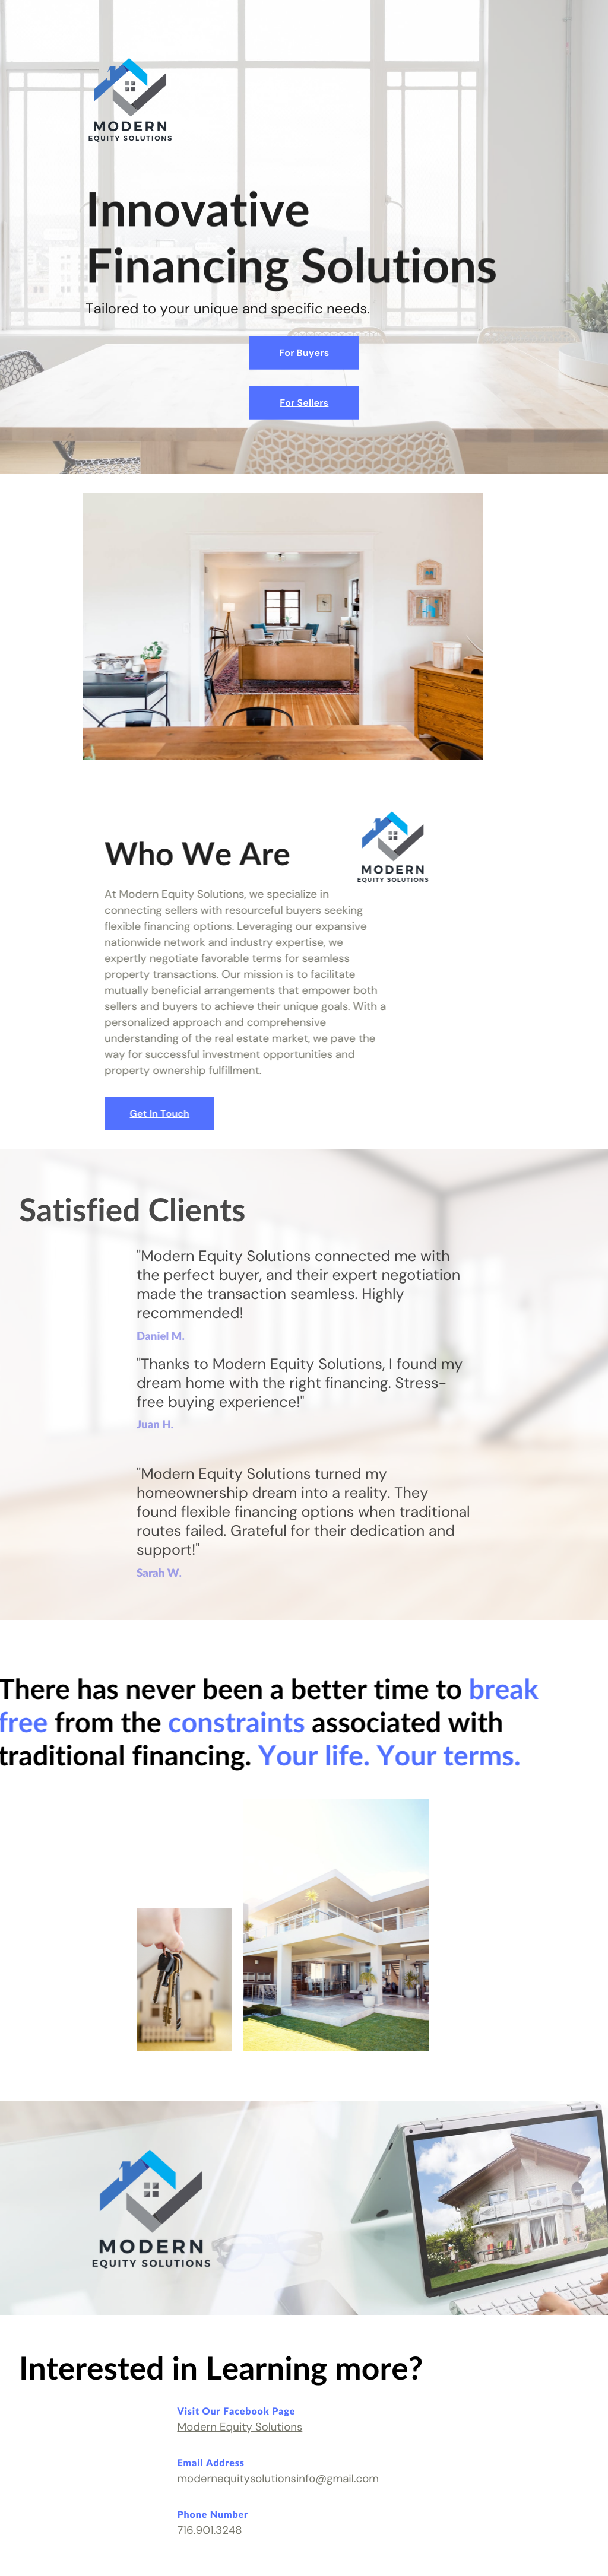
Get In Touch (142, 1113)
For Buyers (304, 353)
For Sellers (304, 402)
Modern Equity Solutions (239, 2426)
